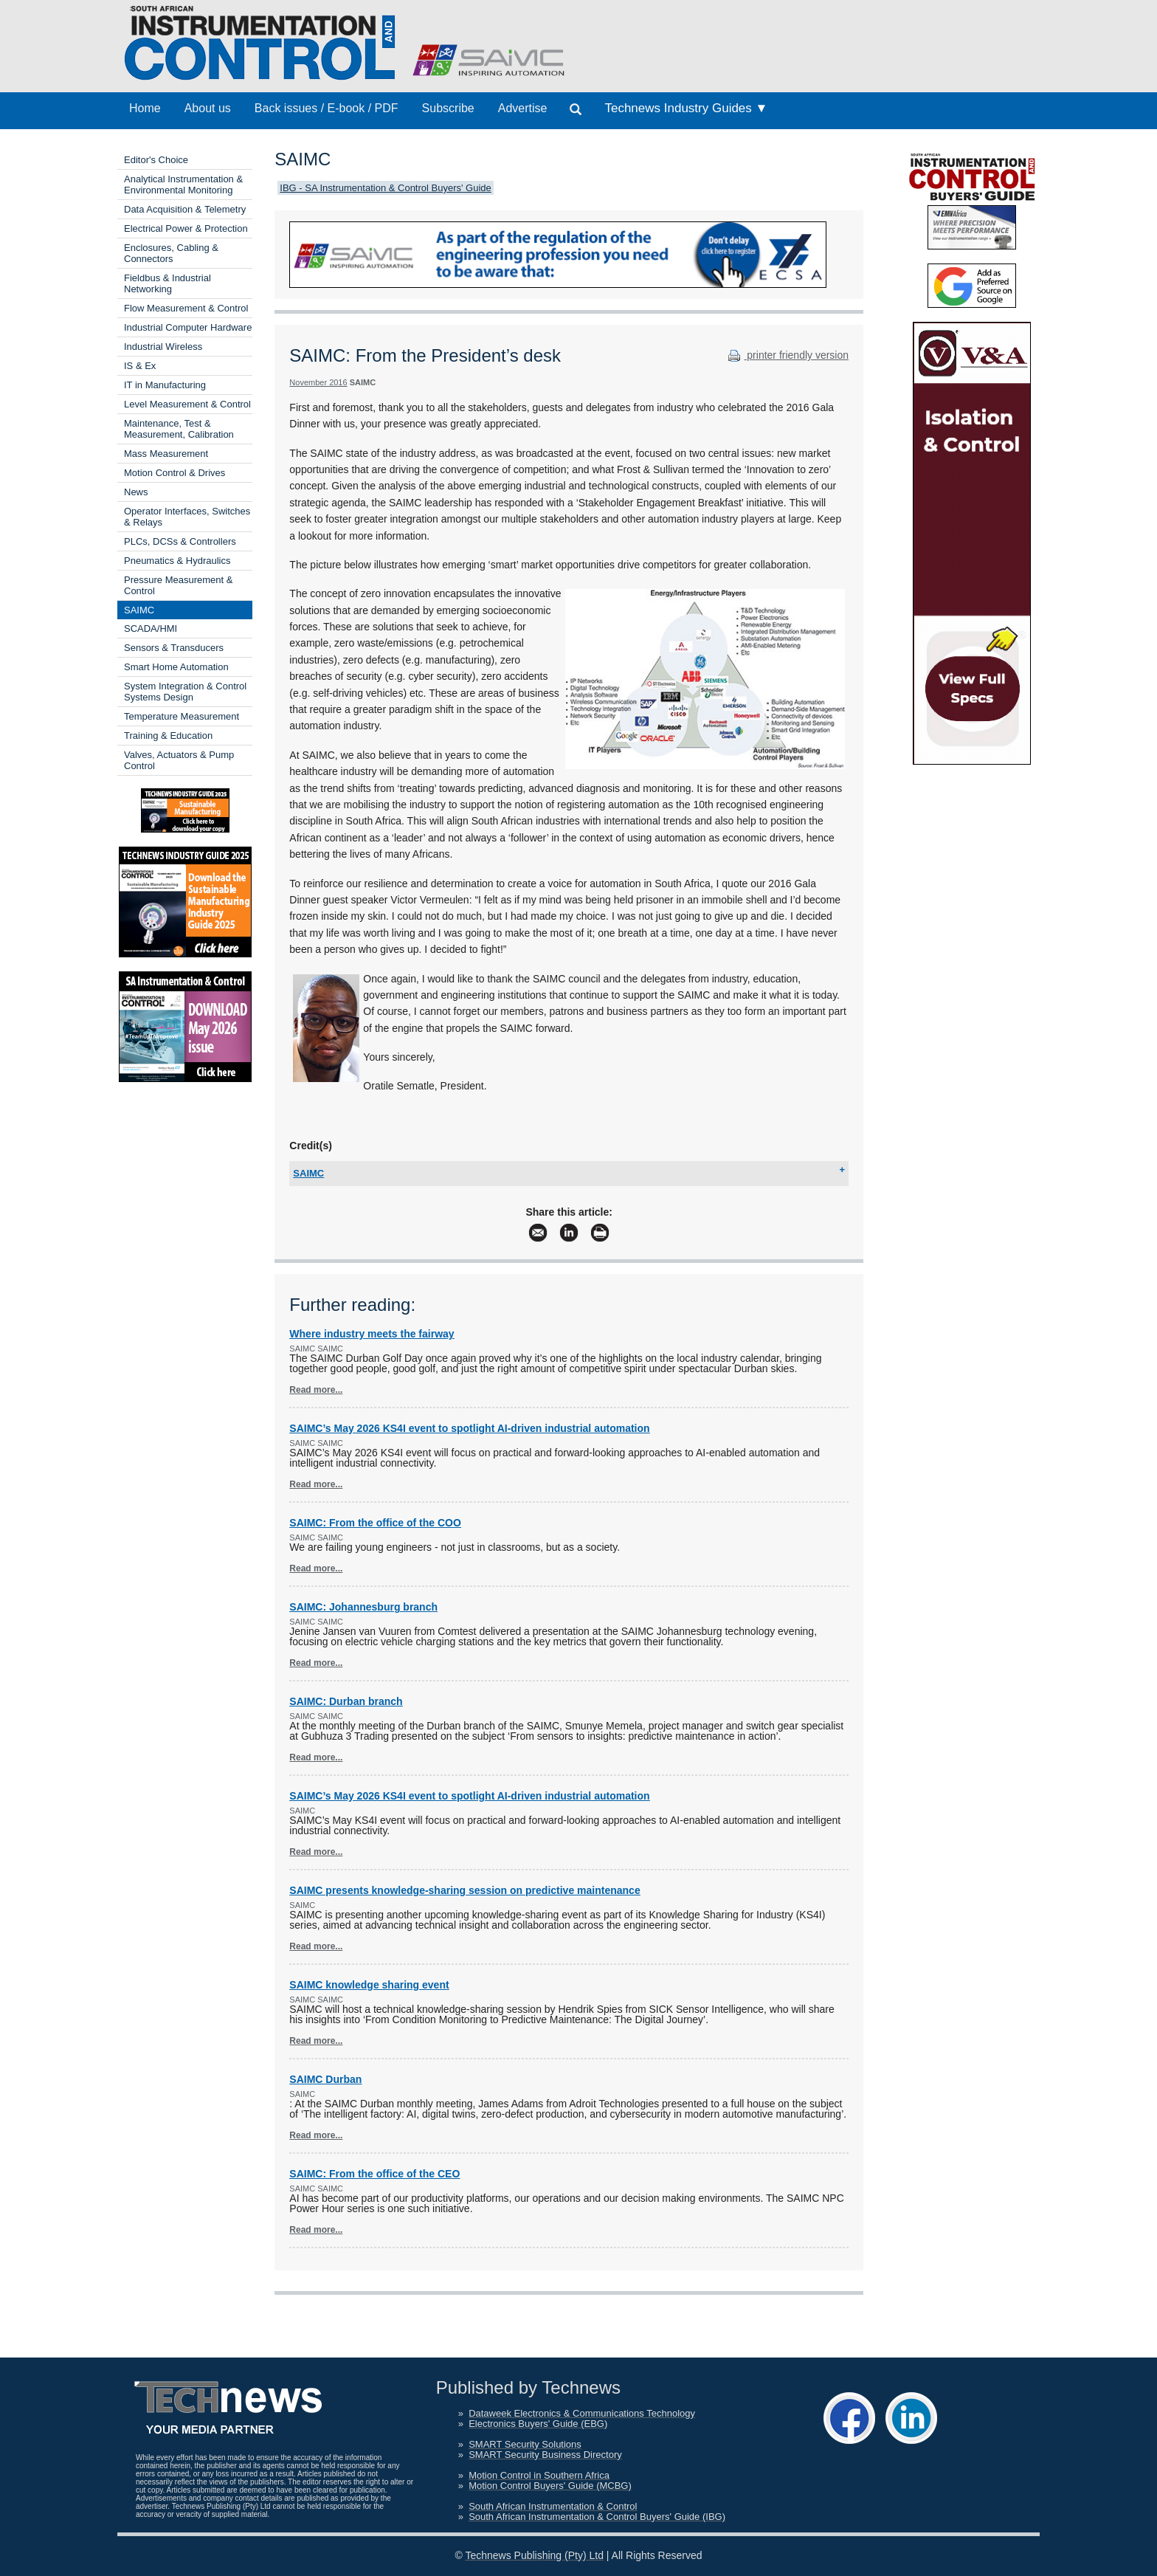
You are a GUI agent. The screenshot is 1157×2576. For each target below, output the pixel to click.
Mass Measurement (166, 453)
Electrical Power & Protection (186, 228)
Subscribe (448, 108)
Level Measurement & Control (187, 404)
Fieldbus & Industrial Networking (167, 283)
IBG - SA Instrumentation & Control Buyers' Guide (385, 187)
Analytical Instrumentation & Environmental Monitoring (183, 184)
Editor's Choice (156, 159)
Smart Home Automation (176, 666)
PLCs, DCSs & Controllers (180, 541)
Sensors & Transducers (174, 647)
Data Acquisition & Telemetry (185, 209)
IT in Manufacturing (165, 384)
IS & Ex (140, 365)
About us (207, 108)
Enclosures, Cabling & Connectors (171, 253)
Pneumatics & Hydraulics (177, 560)
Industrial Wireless (163, 346)
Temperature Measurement (181, 716)
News (136, 491)
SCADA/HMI (150, 628)
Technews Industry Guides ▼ (685, 108)
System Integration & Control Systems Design (185, 692)
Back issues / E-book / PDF (326, 108)
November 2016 (318, 382)
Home (145, 108)
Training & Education (168, 735)
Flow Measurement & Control (186, 308)
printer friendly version (787, 355)
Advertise (523, 108)
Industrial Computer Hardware (188, 327)
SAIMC (139, 610)
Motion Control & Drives (174, 472)
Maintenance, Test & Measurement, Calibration (179, 429)
